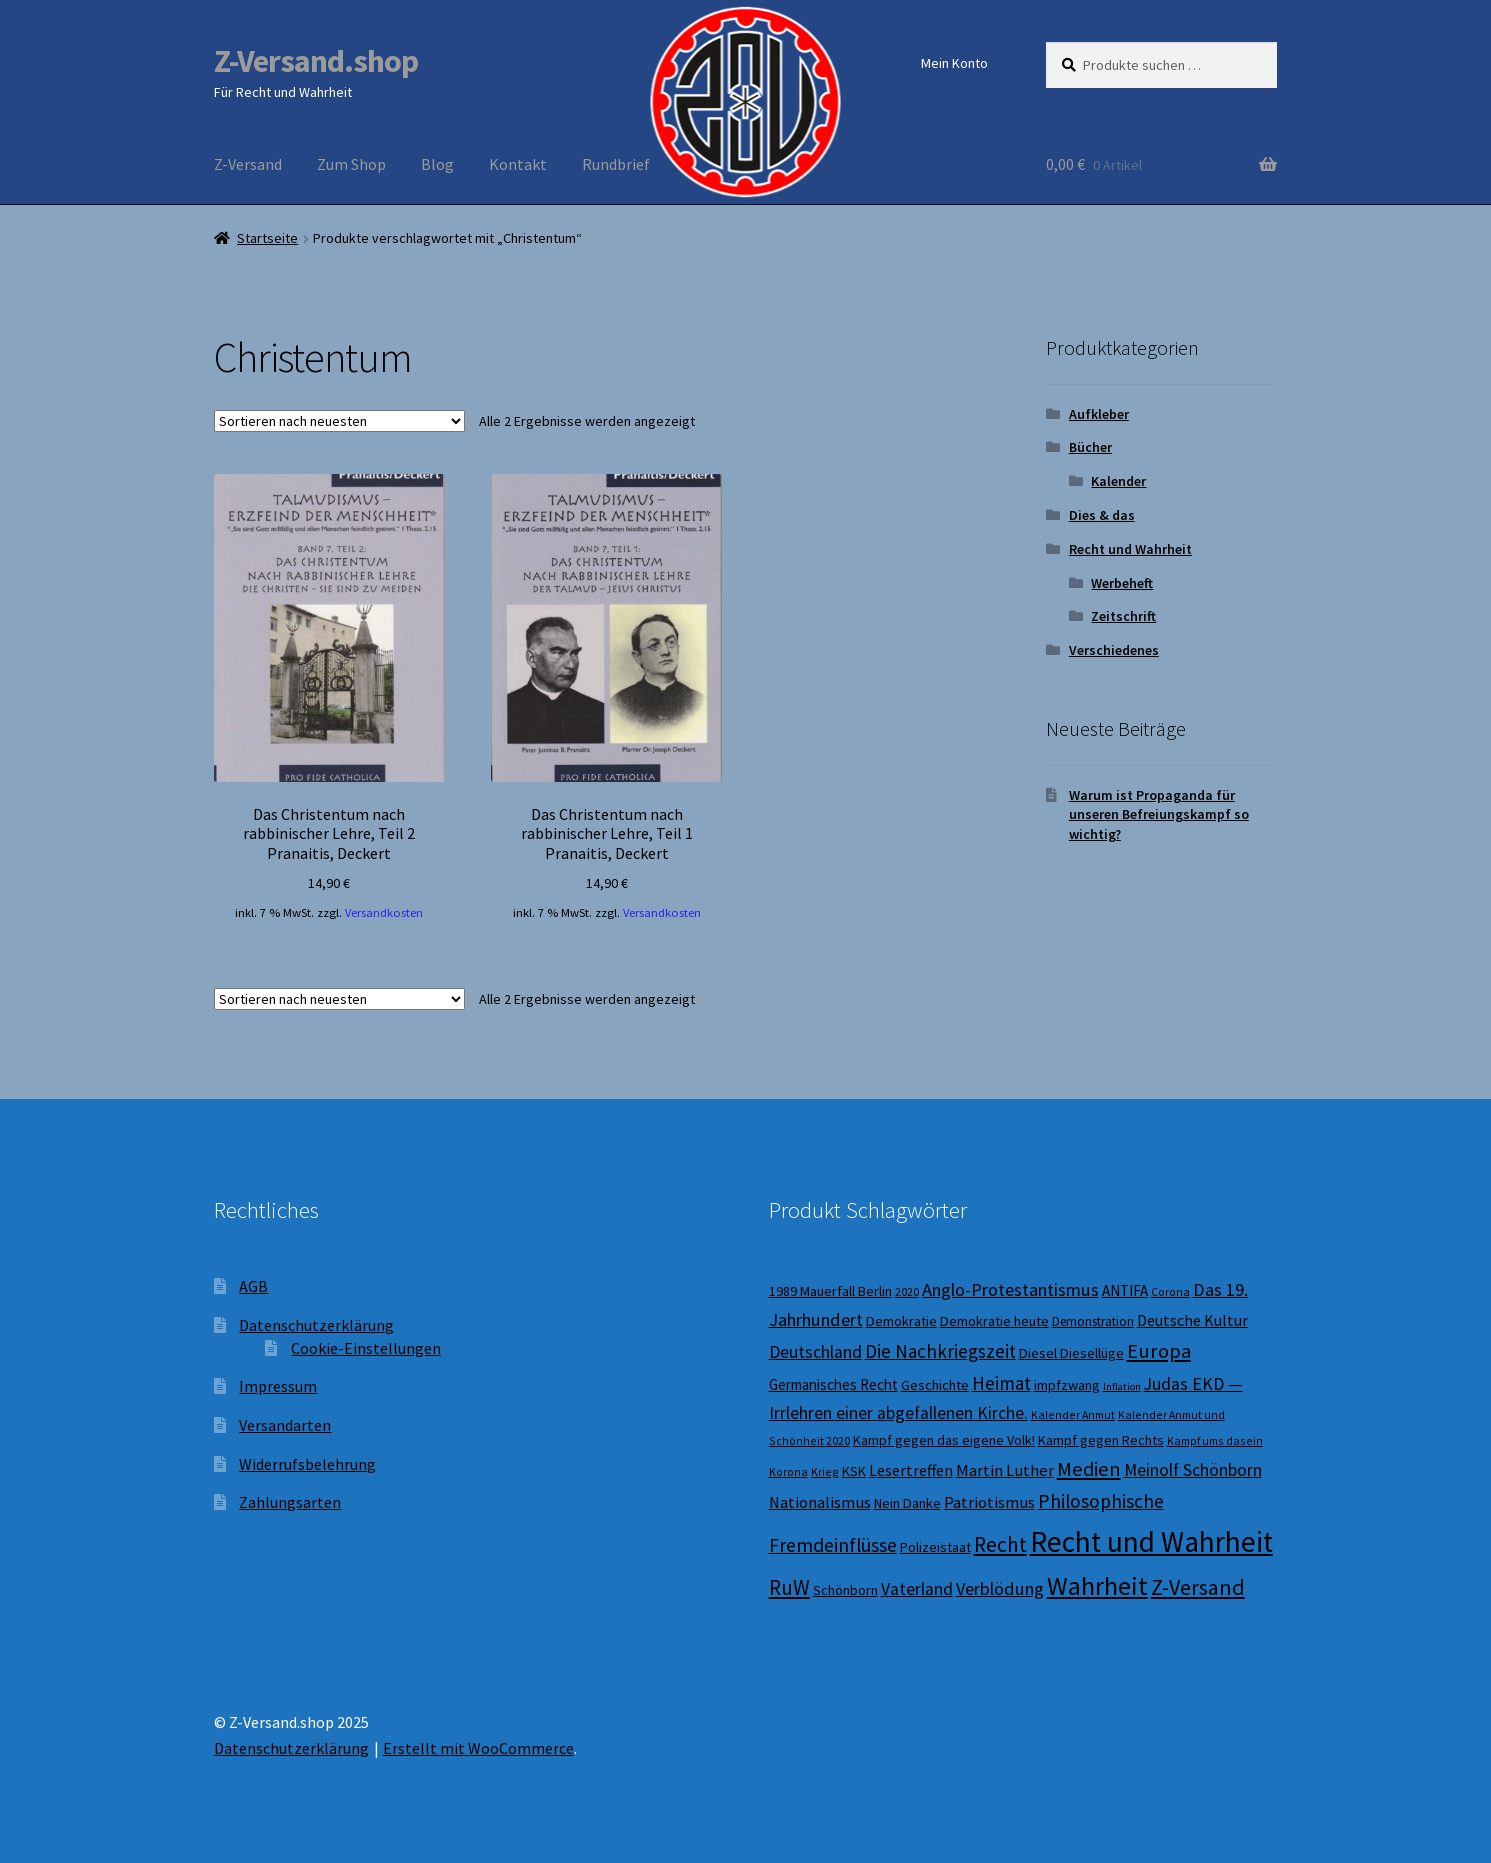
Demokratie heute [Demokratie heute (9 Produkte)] (994, 1321)
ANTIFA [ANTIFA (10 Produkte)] (1125, 1290)
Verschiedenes (1114, 650)
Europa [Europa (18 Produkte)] (1159, 1351)
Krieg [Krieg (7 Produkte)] (825, 1471)
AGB (253, 1286)
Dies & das (1102, 515)
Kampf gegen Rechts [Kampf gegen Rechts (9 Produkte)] (1101, 1440)
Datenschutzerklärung (316, 1325)
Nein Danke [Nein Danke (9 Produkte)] (907, 1503)
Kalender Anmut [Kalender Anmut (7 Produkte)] (1073, 1414)
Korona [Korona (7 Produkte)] (788, 1471)
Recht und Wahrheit (1130, 549)
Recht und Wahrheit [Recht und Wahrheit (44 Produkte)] (1151, 1541)
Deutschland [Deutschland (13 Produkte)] (815, 1352)
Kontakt (518, 164)
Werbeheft (1122, 583)
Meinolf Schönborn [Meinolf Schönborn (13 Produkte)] (1193, 1470)
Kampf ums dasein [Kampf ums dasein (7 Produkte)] (1215, 1440)
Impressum (278, 1386)
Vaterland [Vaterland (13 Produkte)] (917, 1589)
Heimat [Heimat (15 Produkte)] (1001, 1383)
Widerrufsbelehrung (307, 1464)
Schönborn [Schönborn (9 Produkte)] (845, 1590)
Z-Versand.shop (316, 61)
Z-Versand (248, 164)
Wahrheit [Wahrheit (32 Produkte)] (1097, 1585)
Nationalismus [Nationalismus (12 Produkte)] (820, 1502)
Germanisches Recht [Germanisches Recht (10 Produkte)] (833, 1384)
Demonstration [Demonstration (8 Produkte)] (1093, 1321)
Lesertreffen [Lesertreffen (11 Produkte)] (911, 1470)
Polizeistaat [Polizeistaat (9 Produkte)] (935, 1547)
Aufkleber (1099, 414)
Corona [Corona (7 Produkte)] (1170, 1291)
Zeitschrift (1123, 616)
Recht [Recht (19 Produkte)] (1000, 1544)
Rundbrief (616, 164)
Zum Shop (351, 164)
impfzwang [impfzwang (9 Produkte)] (1067, 1385)
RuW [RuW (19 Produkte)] (789, 1587)
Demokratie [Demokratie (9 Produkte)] (901, 1321)
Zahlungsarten (290, 1502)
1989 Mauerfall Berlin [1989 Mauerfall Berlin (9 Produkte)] (830, 1291)
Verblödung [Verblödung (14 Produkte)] (1000, 1588)
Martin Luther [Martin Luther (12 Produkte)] (1005, 1470)
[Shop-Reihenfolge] (339, 421)
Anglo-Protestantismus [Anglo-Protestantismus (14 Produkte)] (1010, 1289)
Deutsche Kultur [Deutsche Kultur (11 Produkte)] (1192, 1320)
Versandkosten (384, 912)
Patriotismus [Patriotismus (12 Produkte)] (989, 1502)
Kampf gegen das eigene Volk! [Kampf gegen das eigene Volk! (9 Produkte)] (944, 1440)
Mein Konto (954, 63)
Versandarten (285, 1425)
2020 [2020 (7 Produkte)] (907, 1291)
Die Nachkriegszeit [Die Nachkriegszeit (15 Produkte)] (940, 1351)
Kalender (1118, 481)
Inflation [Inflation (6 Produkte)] (1122, 1386)
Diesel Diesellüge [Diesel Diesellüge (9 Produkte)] (1071, 1353)
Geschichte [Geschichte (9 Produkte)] (935, 1385)
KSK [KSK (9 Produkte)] (854, 1471)
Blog (437, 164)
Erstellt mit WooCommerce (478, 1748)
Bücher (1090, 447)
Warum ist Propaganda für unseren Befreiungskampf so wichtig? (1159, 815)
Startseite (267, 238)
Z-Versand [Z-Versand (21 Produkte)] (1198, 1587)
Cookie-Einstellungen (366, 1348)
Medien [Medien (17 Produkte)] (1089, 1469)
